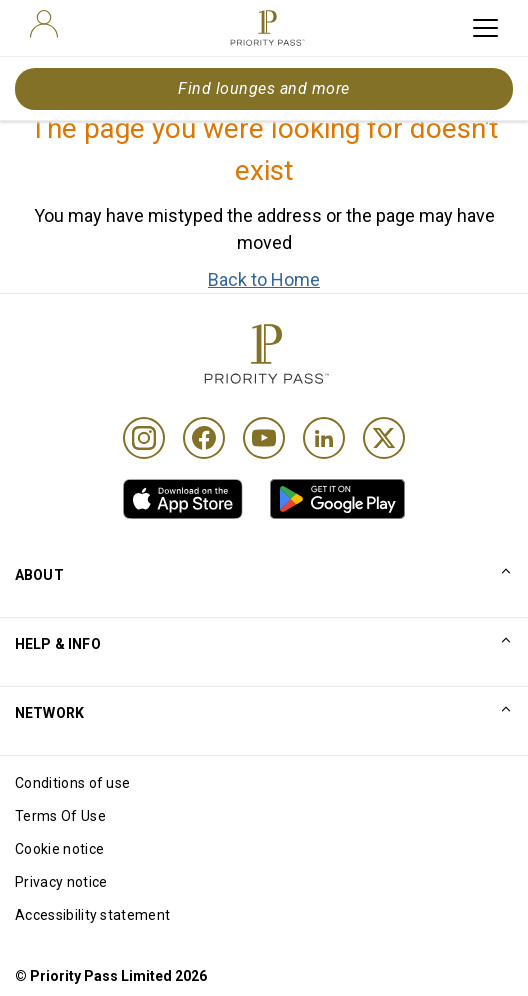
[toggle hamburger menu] (485, 28)
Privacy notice (61, 882)
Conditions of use (72, 783)
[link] (183, 499)
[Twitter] (384, 438)
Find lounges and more (263, 88)
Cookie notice (59, 849)
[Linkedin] (324, 438)
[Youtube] (264, 438)
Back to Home (264, 279)
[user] (44, 24)
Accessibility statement (92, 915)
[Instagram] (144, 438)
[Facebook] (204, 438)
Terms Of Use (60, 816)
